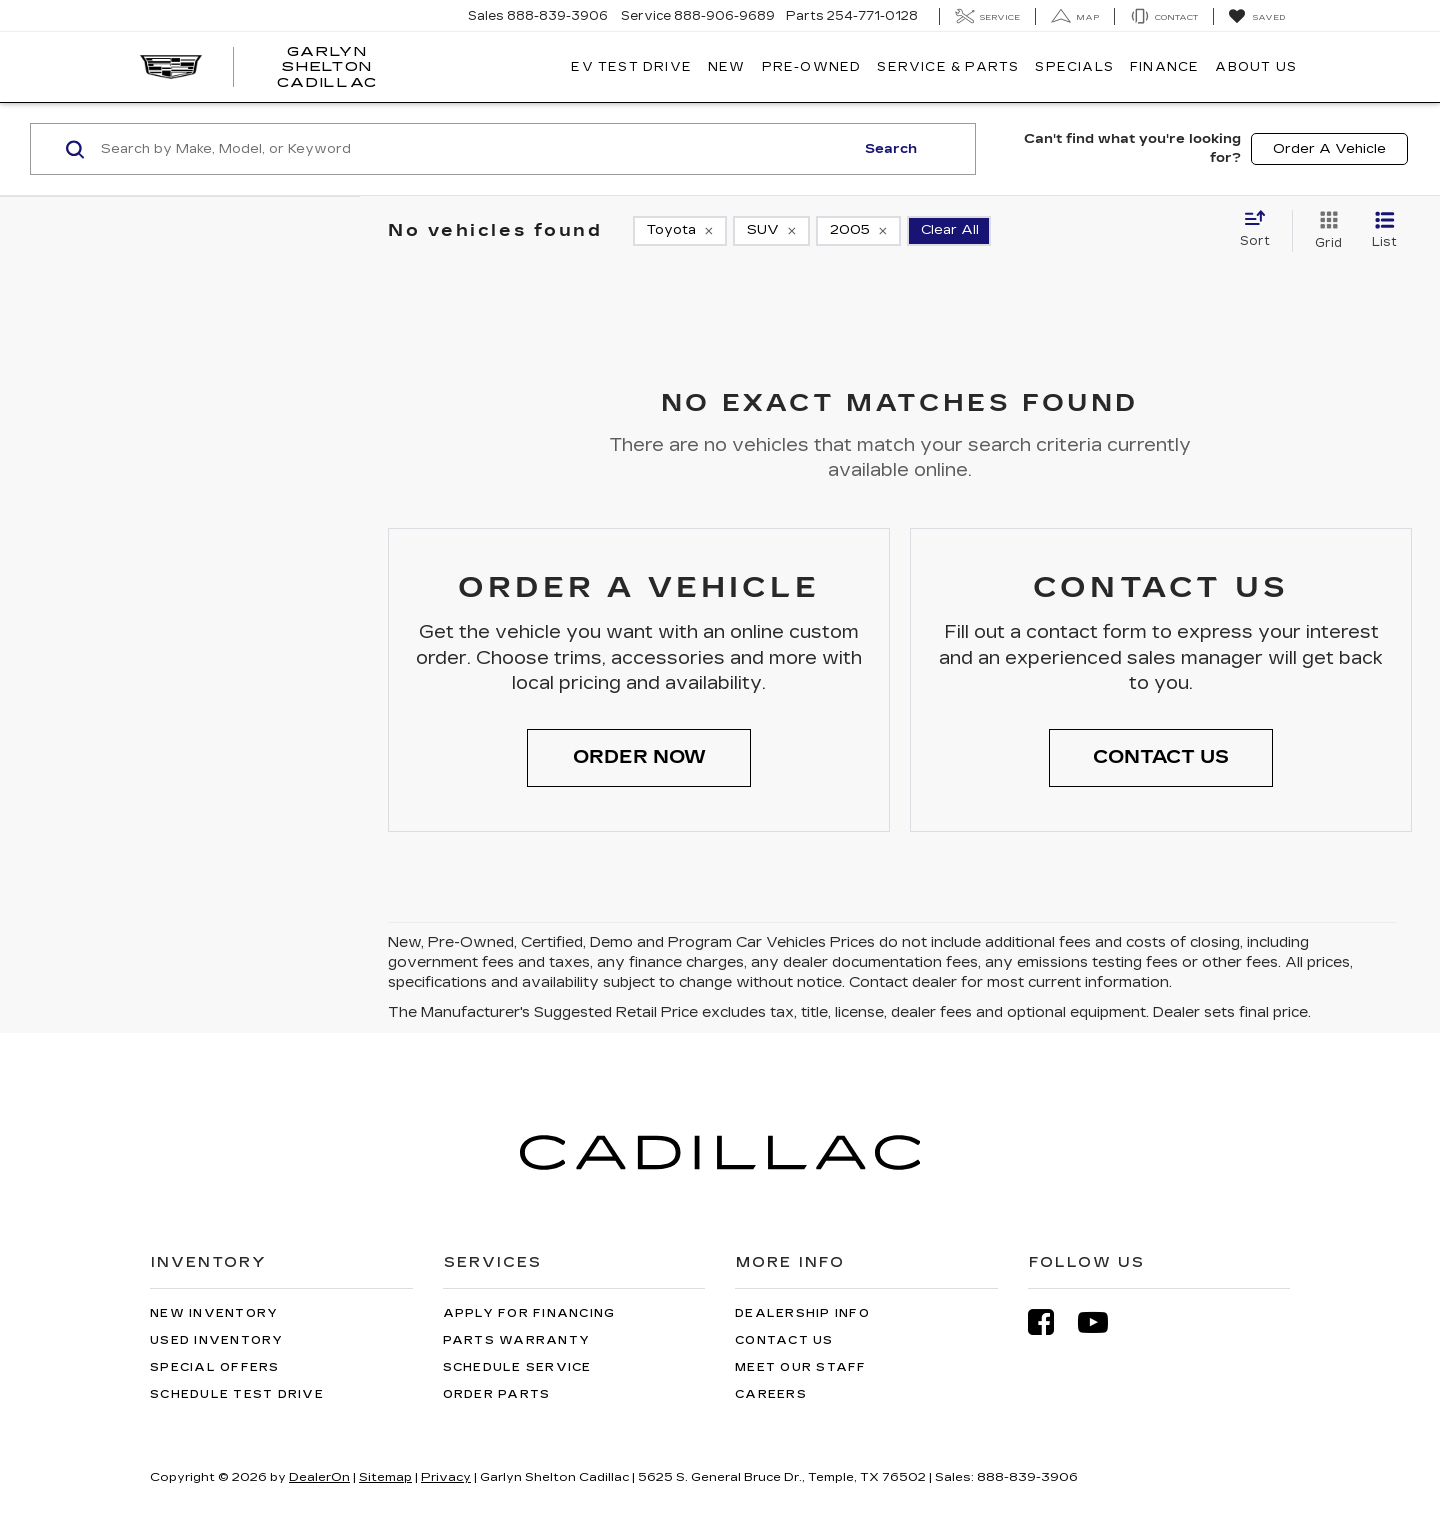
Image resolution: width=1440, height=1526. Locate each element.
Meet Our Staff (801, 1367)
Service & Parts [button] (948, 67)
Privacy (446, 1477)
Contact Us (784, 1340)
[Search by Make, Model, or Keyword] (474, 149)
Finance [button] (1164, 67)
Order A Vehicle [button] (1329, 149)
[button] (639, 758)
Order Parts (497, 1394)
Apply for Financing (529, 1313)
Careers (771, 1394)
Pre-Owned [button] (812, 67)
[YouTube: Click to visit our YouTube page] (1103, 1322)
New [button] (727, 67)
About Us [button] (1256, 67)
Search (891, 149)
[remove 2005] (858, 231)
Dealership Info (802, 1313)
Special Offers (215, 1367)
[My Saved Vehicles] (1256, 17)
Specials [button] (1074, 67)
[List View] (1384, 231)
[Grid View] (1324, 231)
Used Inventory (217, 1340)
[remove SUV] (771, 231)
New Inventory (214, 1313)
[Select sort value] (1261, 230)
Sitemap (385, 1477)
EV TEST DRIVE (631, 67)
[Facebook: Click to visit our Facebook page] (1051, 1322)
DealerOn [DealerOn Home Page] (319, 1477)
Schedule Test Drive (237, 1394)
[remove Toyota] (680, 231)
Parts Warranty (517, 1340)
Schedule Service (517, 1367)
